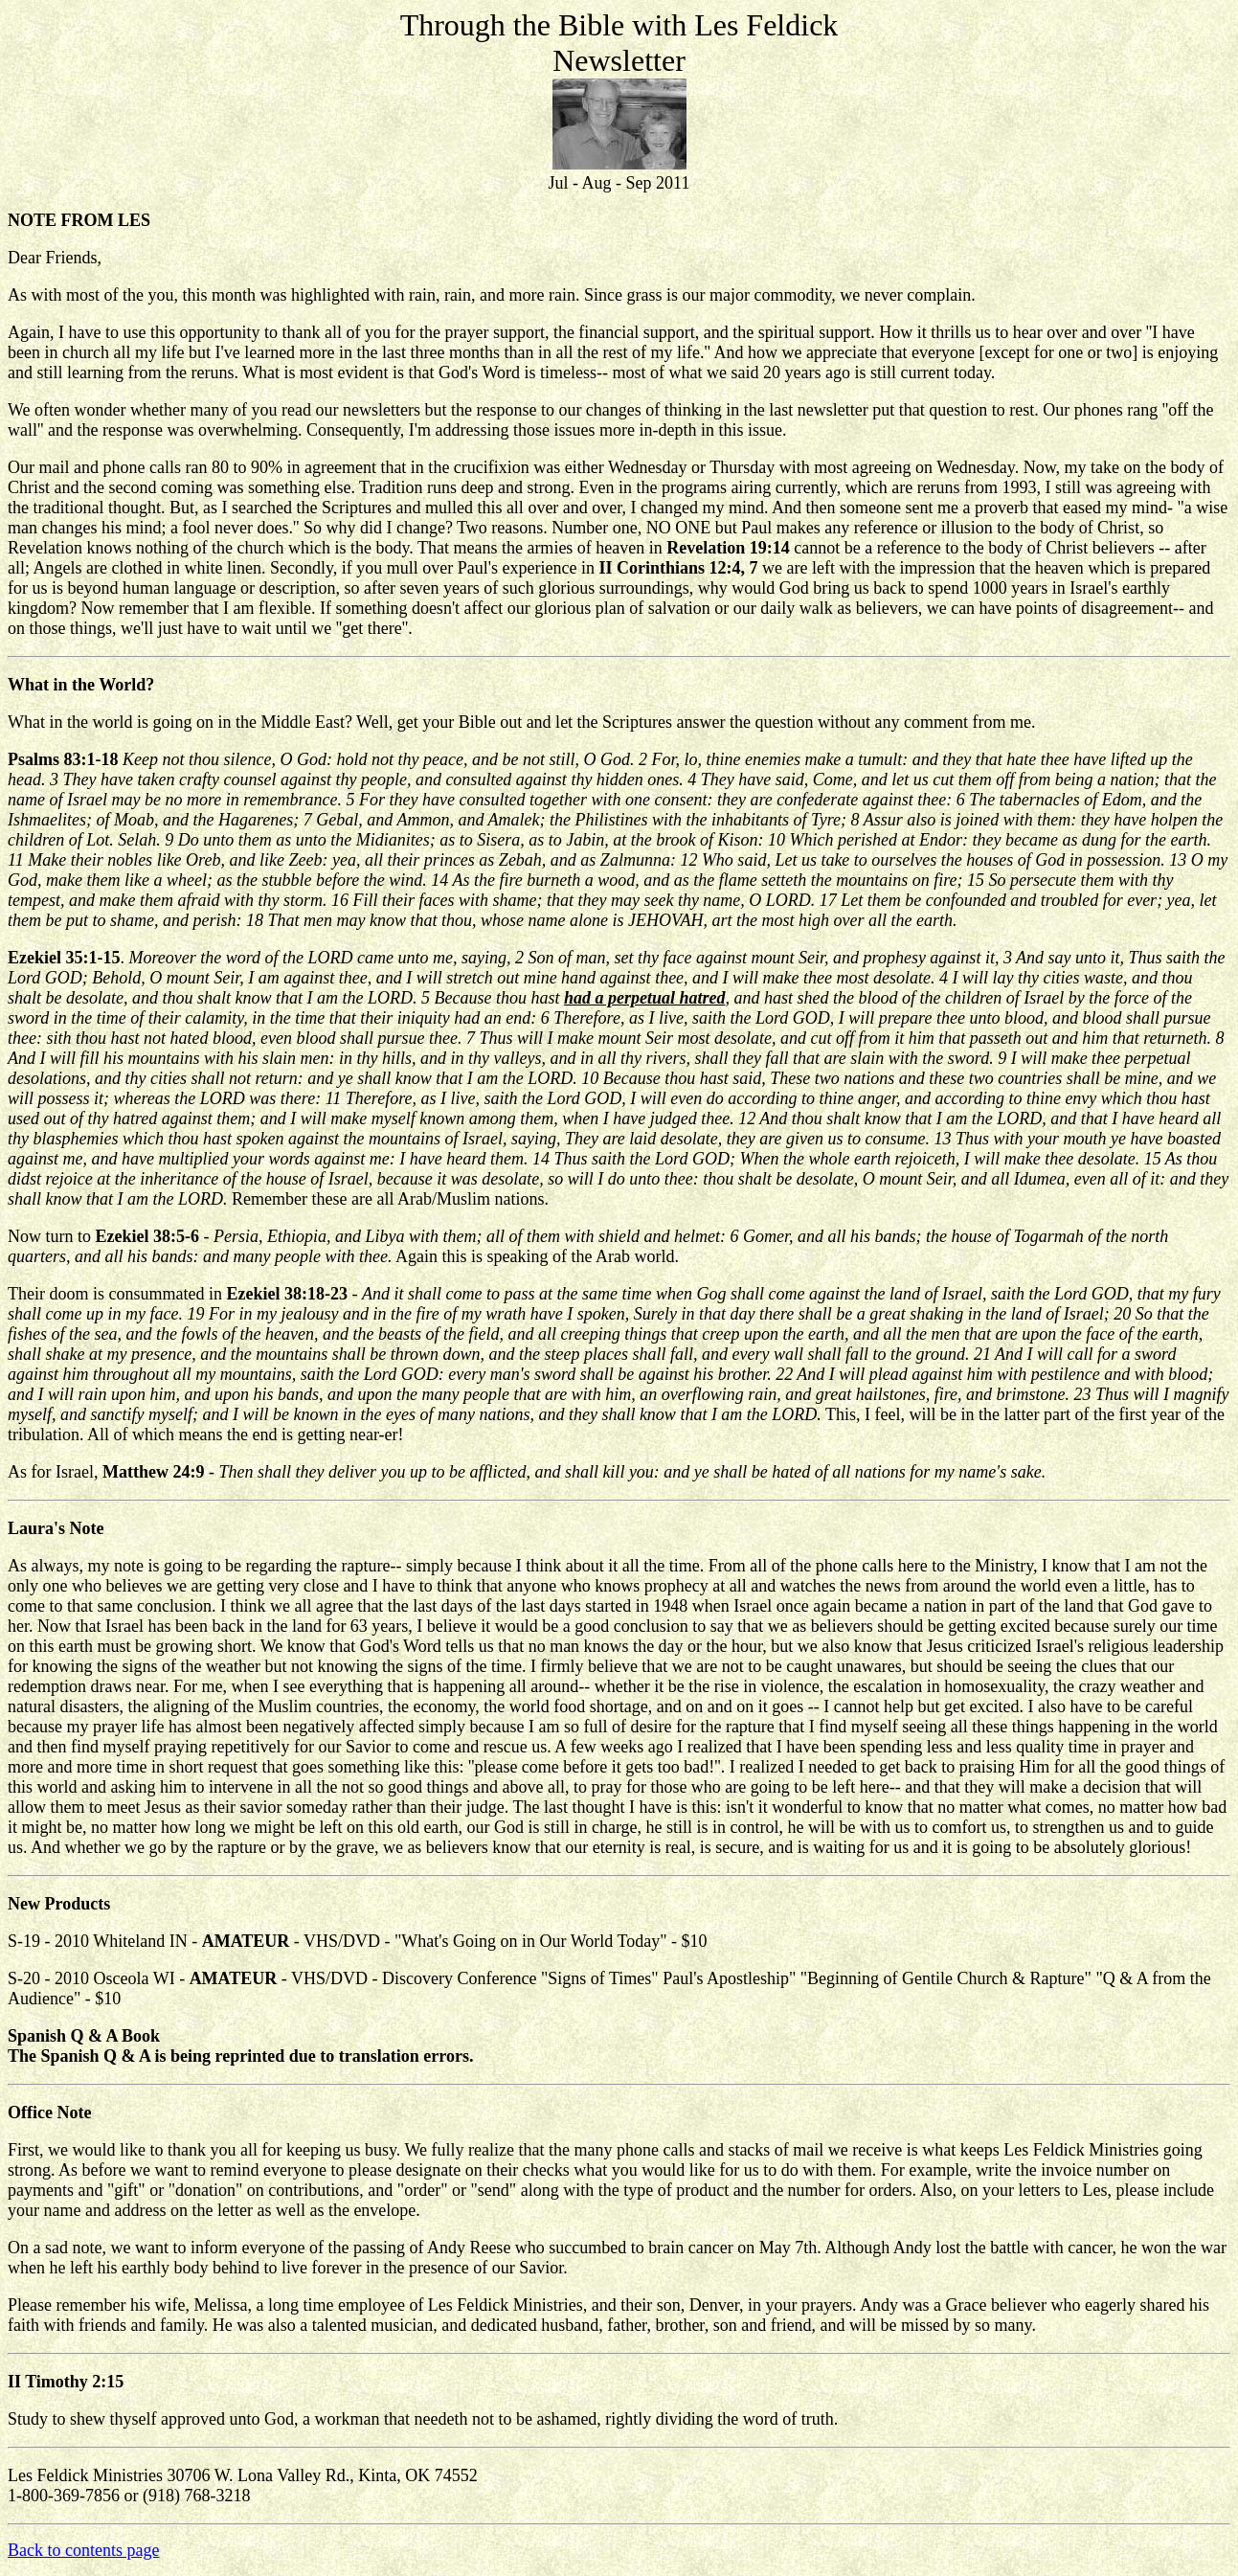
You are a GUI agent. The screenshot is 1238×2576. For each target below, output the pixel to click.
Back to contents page (83, 2550)
